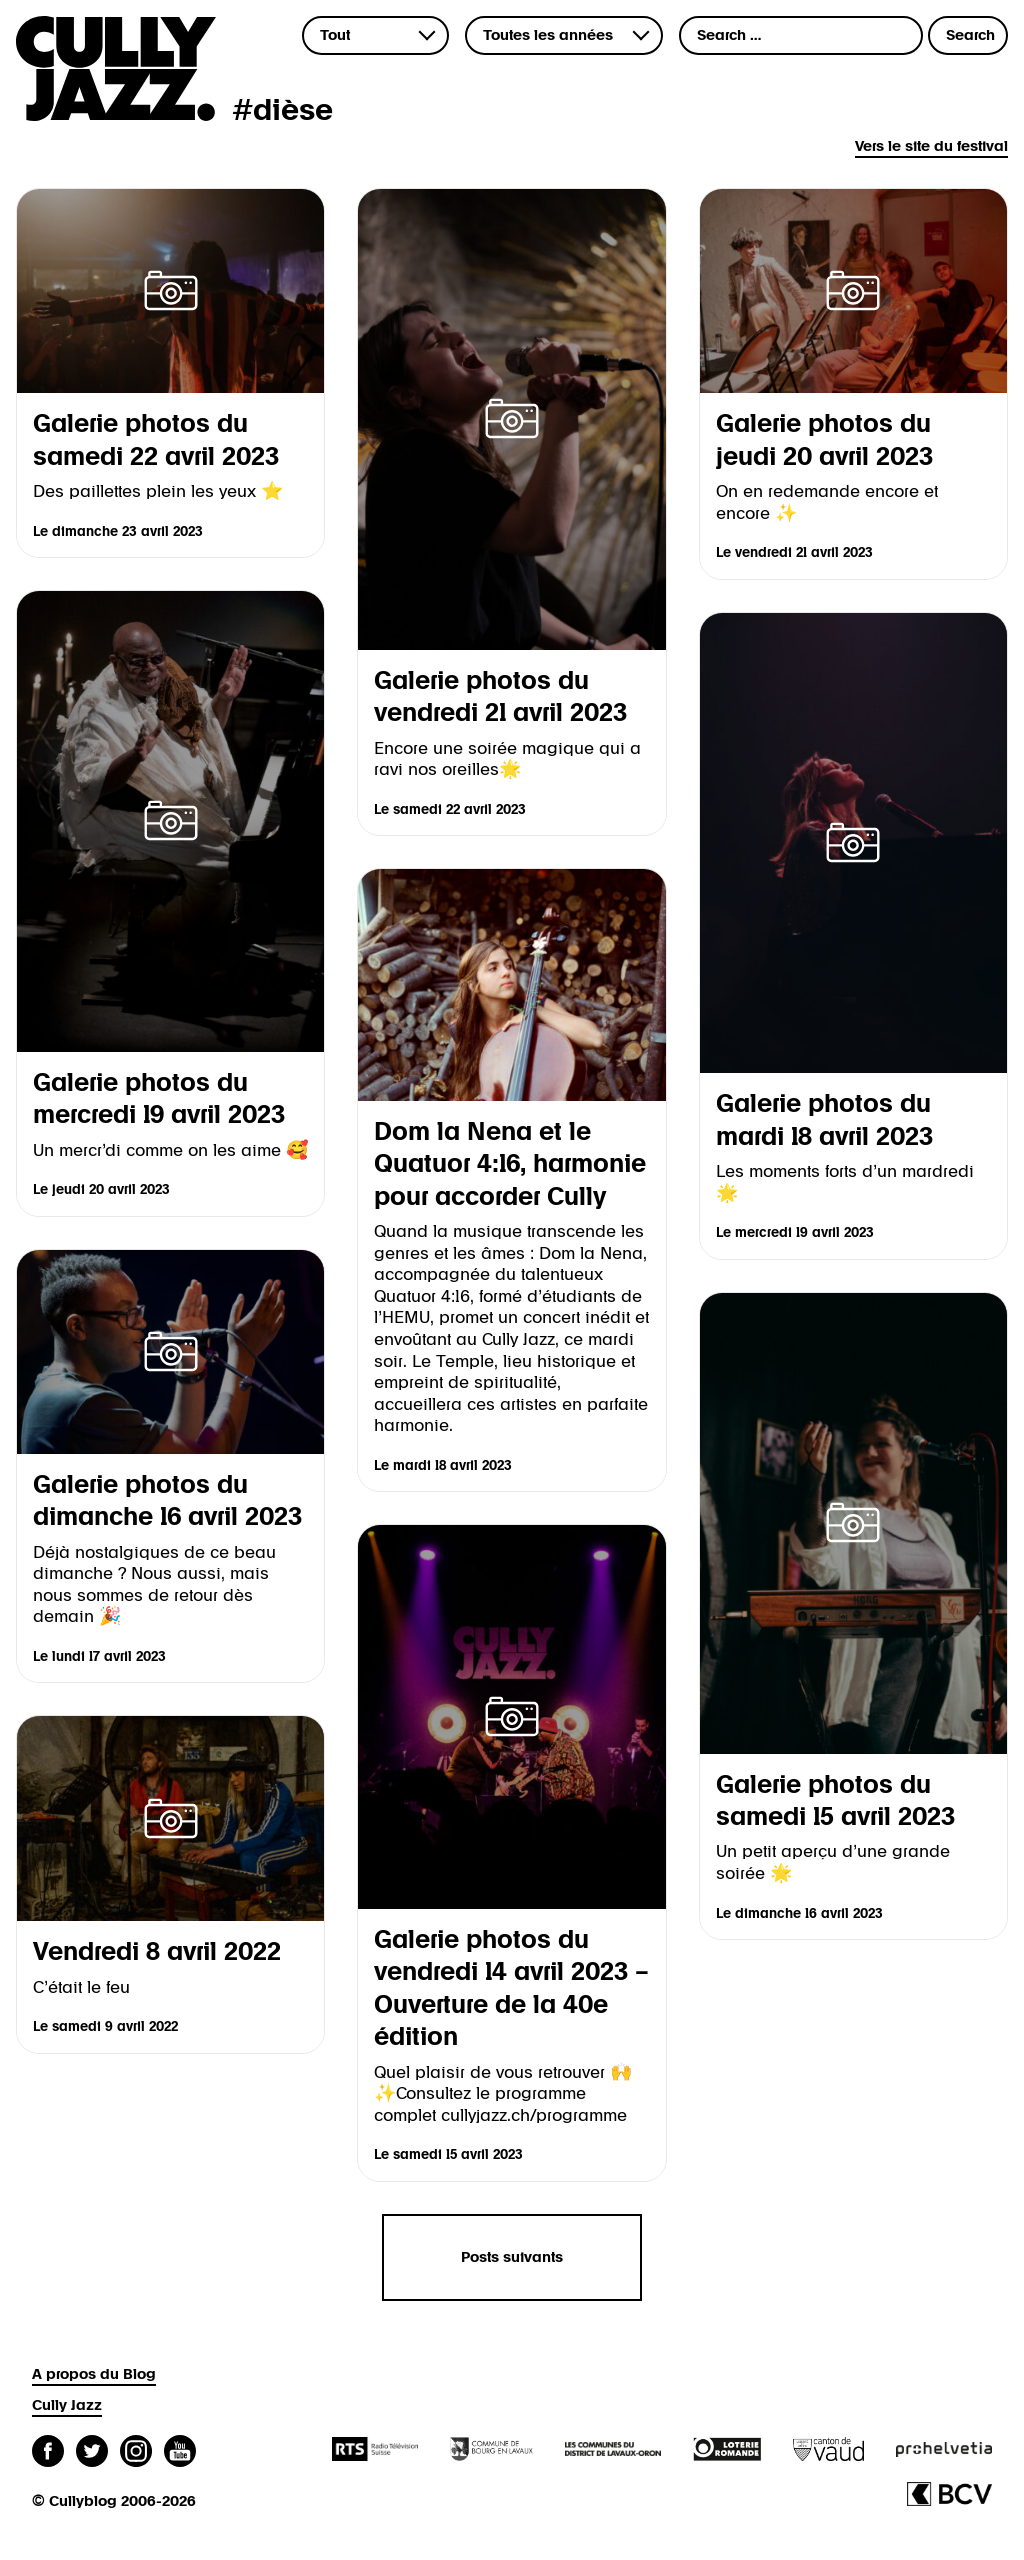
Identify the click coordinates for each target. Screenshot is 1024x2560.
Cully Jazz (67, 2405)
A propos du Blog (94, 2374)
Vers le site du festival (931, 146)
